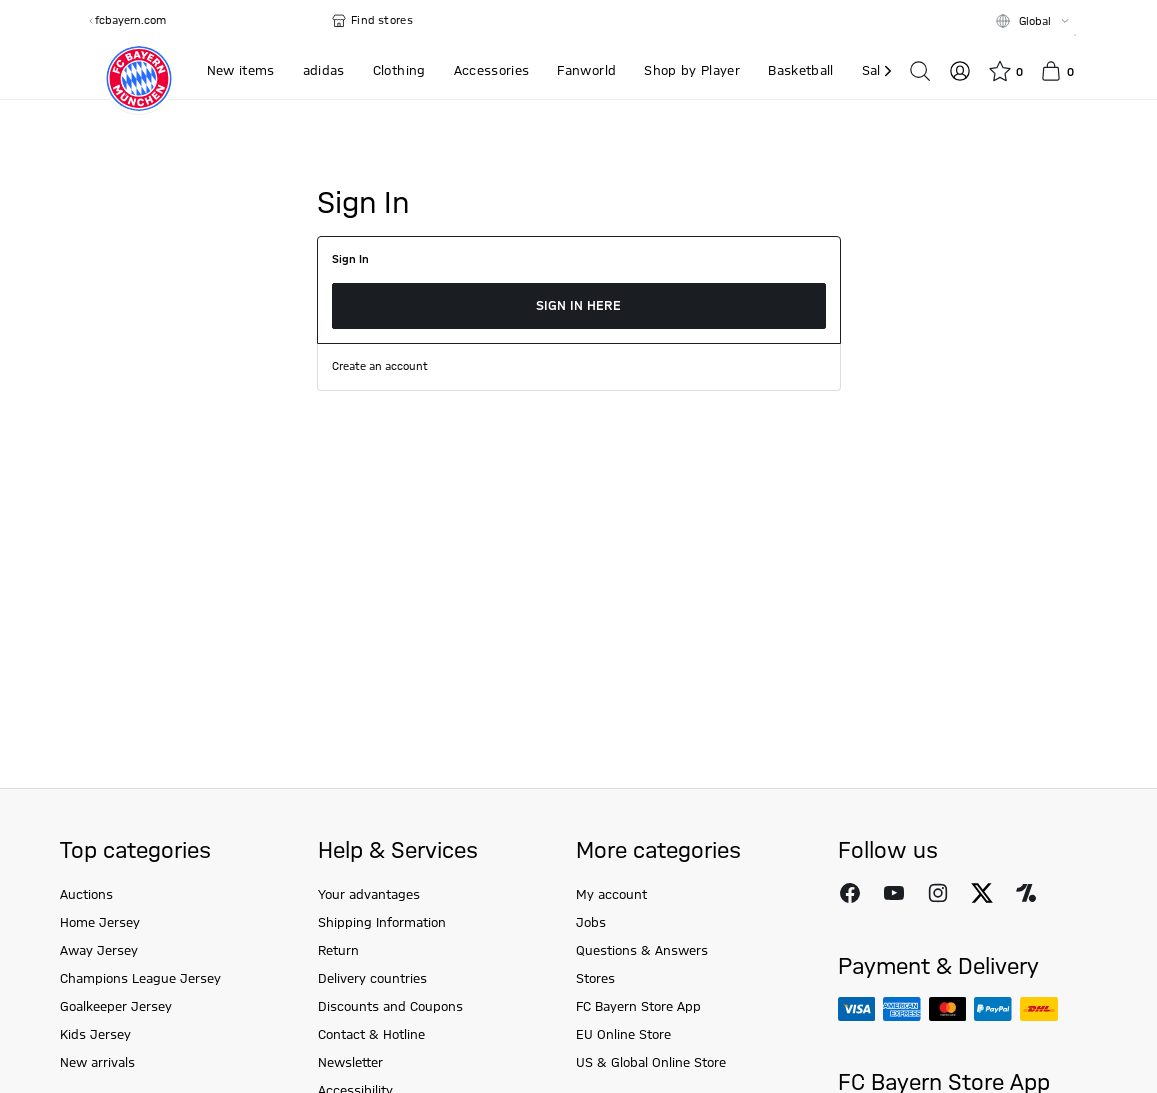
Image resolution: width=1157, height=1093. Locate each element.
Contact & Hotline (371, 1035)
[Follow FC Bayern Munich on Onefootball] (1026, 893)
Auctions (86, 895)
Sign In (350, 260)
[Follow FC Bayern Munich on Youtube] (894, 893)
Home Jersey (100, 923)
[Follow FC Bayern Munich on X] (982, 893)
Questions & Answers (642, 951)
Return (338, 951)
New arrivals (97, 1063)
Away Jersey (99, 951)
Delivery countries (372, 979)
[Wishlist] (1005, 71)
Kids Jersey (95, 1035)
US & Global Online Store (651, 1063)
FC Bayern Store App (638, 1007)
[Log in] (960, 71)
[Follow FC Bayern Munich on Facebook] (850, 893)
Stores (595, 979)
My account (611, 895)
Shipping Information (382, 923)
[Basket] (1056, 71)
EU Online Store (623, 1035)
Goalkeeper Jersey (116, 1007)
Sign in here (578, 306)
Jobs (591, 923)
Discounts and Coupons (390, 1007)
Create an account (380, 367)
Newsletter (350, 1063)
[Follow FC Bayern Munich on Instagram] (938, 893)
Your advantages (369, 895)
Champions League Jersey (140, 979)
